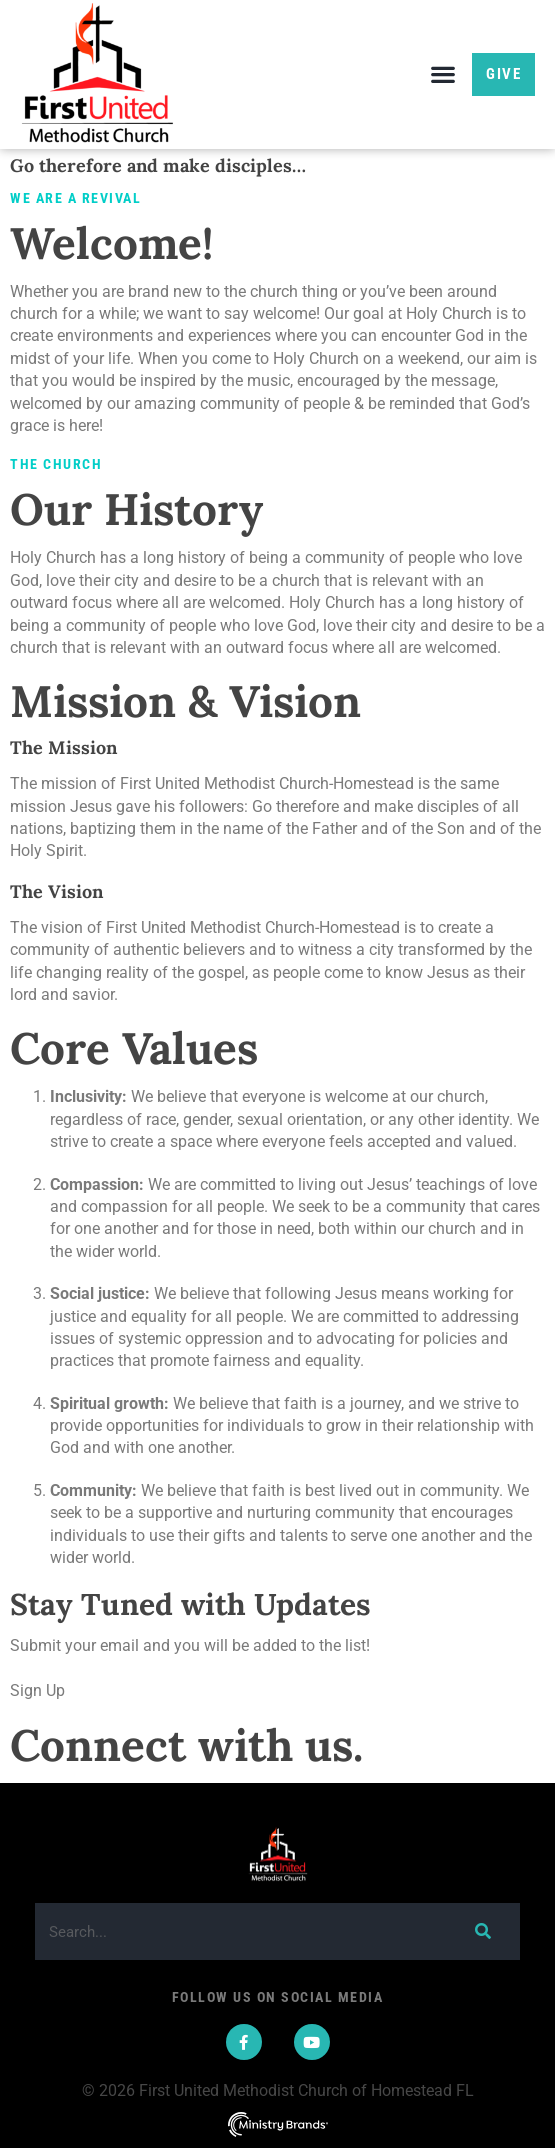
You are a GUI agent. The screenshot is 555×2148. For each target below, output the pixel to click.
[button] (442, 74)
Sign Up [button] (37, 1690)
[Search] (482, 1931)
